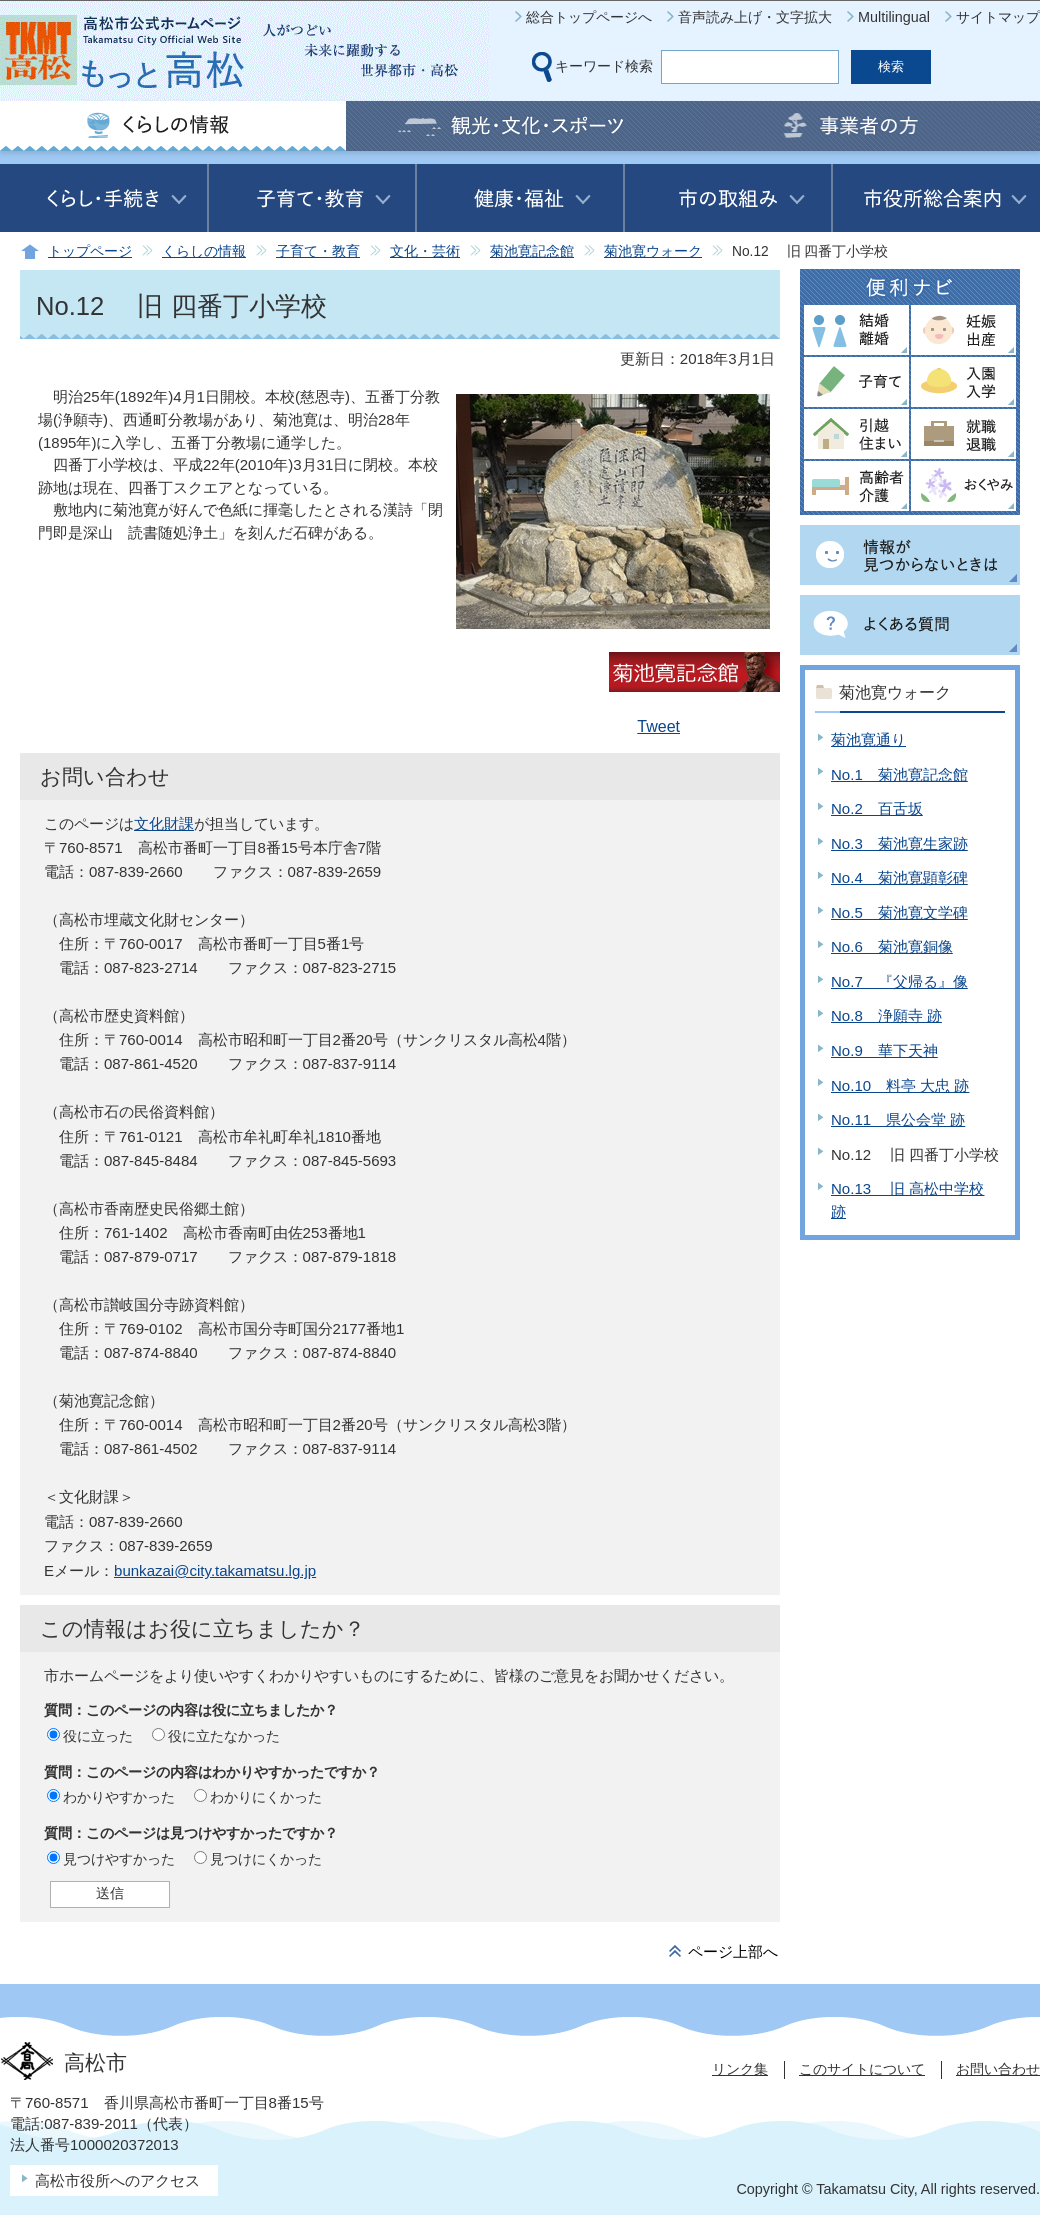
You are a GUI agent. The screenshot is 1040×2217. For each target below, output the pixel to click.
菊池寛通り (868, 739)
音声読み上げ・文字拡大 (755, 17)
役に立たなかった (224, 1736)
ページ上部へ (733, 1951)
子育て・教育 (318, 251)
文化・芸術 (425, 251)
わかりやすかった (119, 1797)
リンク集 (740, 2069)
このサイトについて (862, 2069)
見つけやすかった (119, 1859)
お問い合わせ (998, 2069)
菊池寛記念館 (532, 251)
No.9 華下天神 (884, 1050)
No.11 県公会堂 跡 (898, 1119)
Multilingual (894, 17)
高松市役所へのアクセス (117, 2180)
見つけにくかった (266, 1859)
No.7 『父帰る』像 (899, 981)
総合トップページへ (589, 17)
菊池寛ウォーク (653, 251)
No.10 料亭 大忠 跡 (900, 1085)
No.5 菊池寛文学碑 (899, 912)
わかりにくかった (266, 1797)
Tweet (658, 726)
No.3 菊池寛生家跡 (899, 843)
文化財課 (164, 823)
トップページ (90, 251)
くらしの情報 (204, 251)
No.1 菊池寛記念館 (899, 774)
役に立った (98, 1736)
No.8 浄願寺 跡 (886, 1015)
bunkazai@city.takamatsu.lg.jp (215, 1570)
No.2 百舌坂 (877, 808)
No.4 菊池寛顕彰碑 (899, 877)
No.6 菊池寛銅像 (892, 946)
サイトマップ (998, 17)
